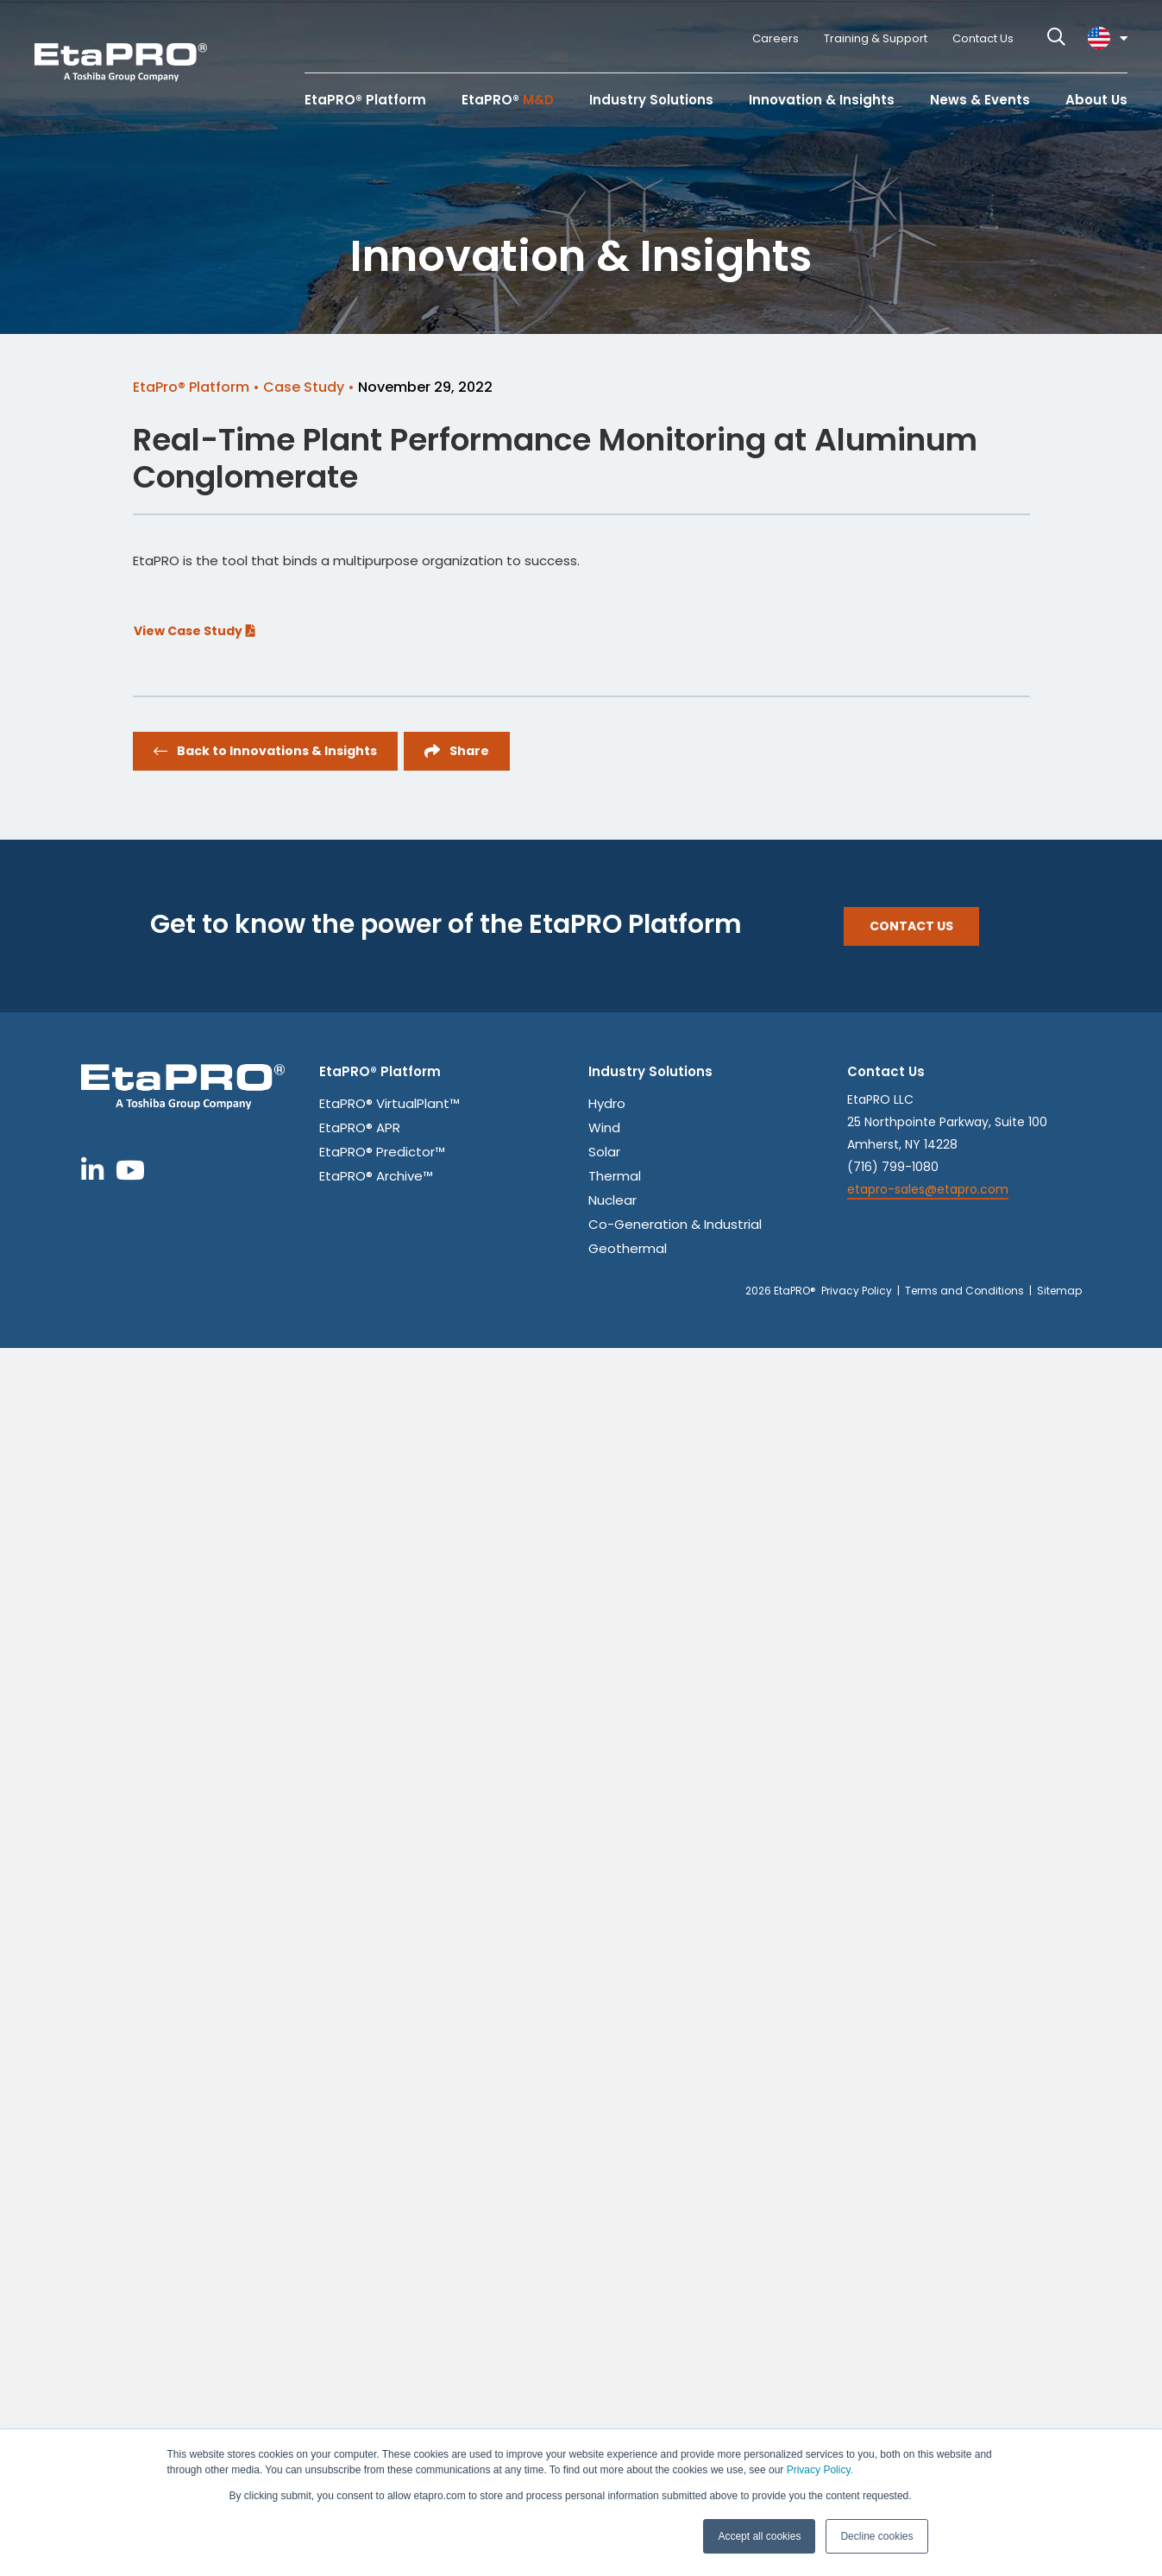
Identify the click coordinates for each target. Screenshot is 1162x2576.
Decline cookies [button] (876, 2536)
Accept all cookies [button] (759, 2536)
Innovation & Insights (822, 100)
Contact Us (983, 38)
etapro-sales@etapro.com (927, 1189)
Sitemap (1059, 1290)
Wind (604, 1129)
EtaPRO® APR (359, 1129)
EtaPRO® (508, 100)
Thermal (614, 1177)
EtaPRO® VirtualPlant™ (389, 1104)
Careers (775, 38)
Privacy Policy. (820, 2470)
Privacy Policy (856, 1290)
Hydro (606, 1104)
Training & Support (875, 38)
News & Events (980, 100)
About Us (1096, 100)
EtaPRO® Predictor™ (382, 1153)
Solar (604, 1153)
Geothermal (627, 1249)
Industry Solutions (651, 100)
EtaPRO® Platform (365, 100)
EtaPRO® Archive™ (376, 1177)
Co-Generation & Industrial (675, 1225)
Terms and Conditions (964, 1290)
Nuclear (612, 1201)
